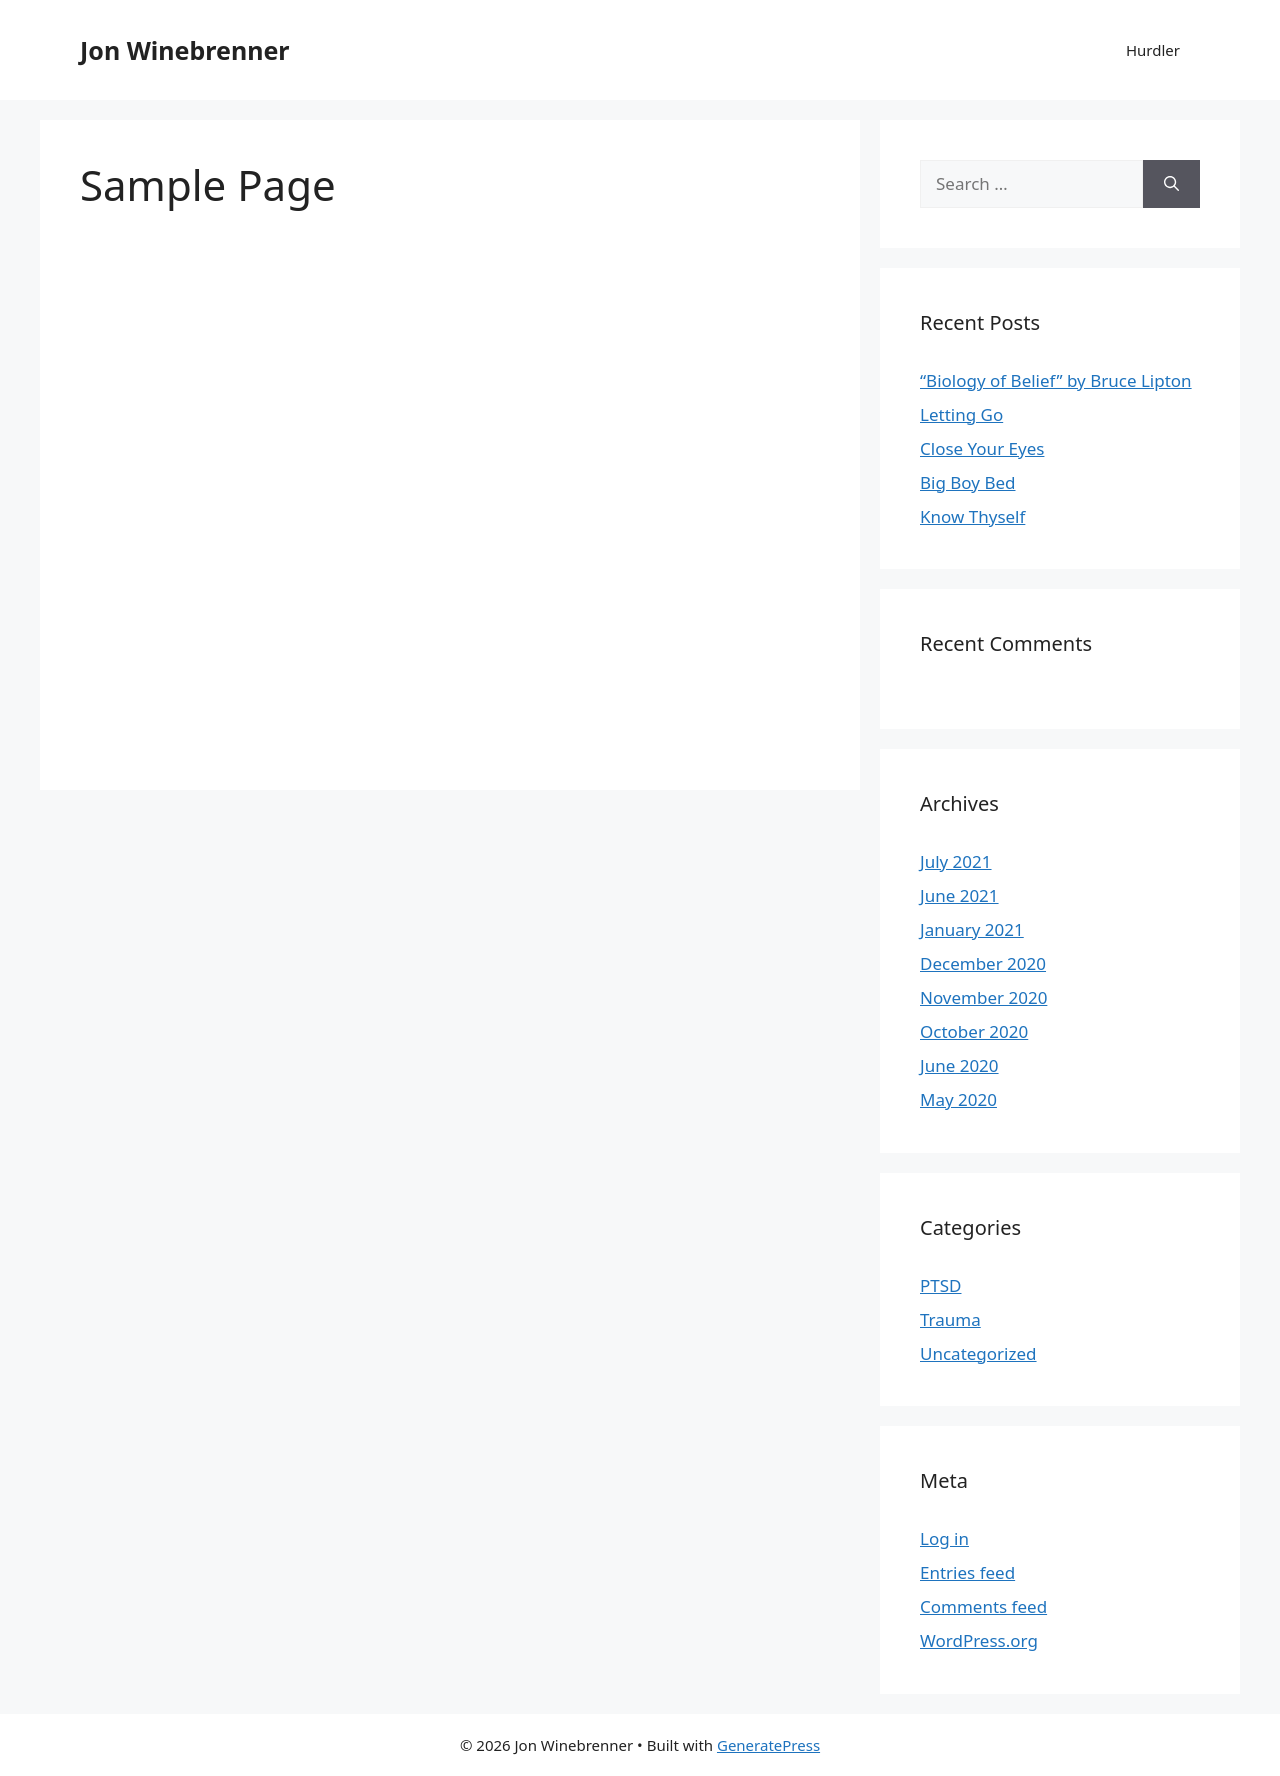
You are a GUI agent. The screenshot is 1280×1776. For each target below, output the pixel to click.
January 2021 (972, 929)
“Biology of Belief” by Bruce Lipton (1056, 380)
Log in (944, 1538)
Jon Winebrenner (184, 50)
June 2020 (959, 1065)
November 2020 (983, 997)
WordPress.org (979, 1640)
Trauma (950, 1319)
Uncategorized (978, 1353)
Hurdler (1153, 50)
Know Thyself (972, 516)
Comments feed (983, 1606)
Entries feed (967, 1572)
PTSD (940, 1285)
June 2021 (959, 895)
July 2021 (956, 861)
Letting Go (961, 414)
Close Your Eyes (982, 448)
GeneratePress (768, 1745)
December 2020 (983, 963)
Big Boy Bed (968, 482)
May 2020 (958, 1099)
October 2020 (974, 1031)
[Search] (1171, 184)
